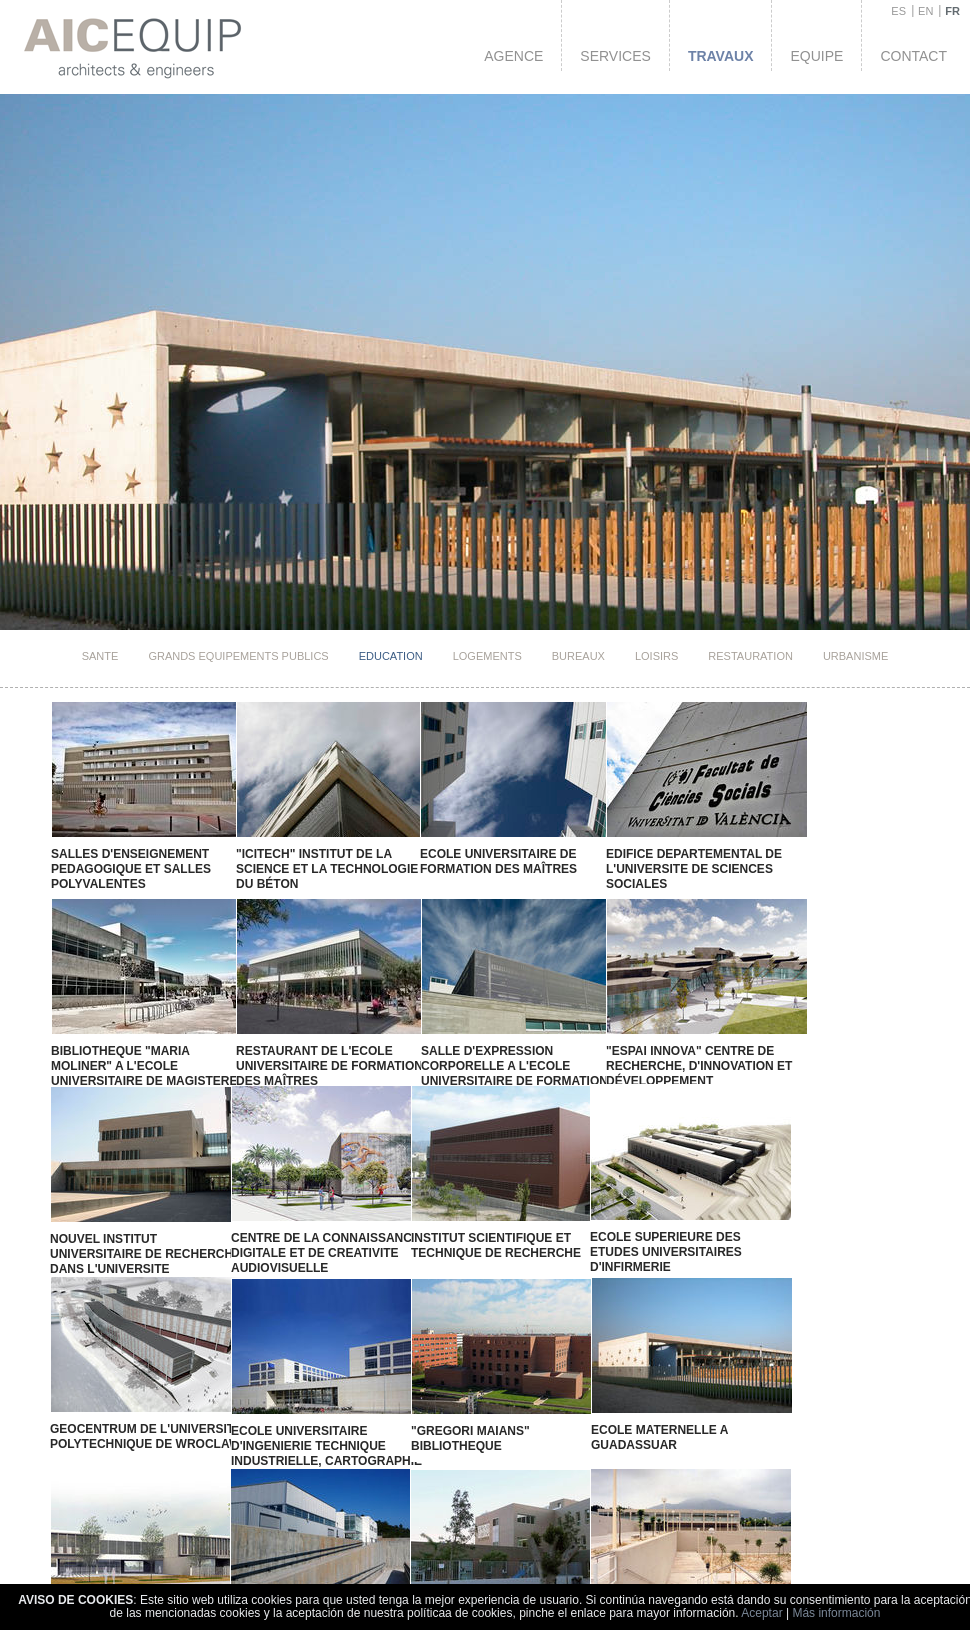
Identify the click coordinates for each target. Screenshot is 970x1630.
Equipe (816, 56)
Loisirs (656, 656)
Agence (513, 56)
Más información (836, 1613)
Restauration (750, 656)
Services (615, 56)
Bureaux (578, 656)
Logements (487, 656)
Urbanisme (855, 656)
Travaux (721, 56)
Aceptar (761, 1613)
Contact (913, 56)
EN (925, 11)
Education (391, 656)
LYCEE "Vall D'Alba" (102, 1563)
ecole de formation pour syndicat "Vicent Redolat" (525, 1570)
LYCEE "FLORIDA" (221, 1560)
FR (952, 11)
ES (898, 11)
